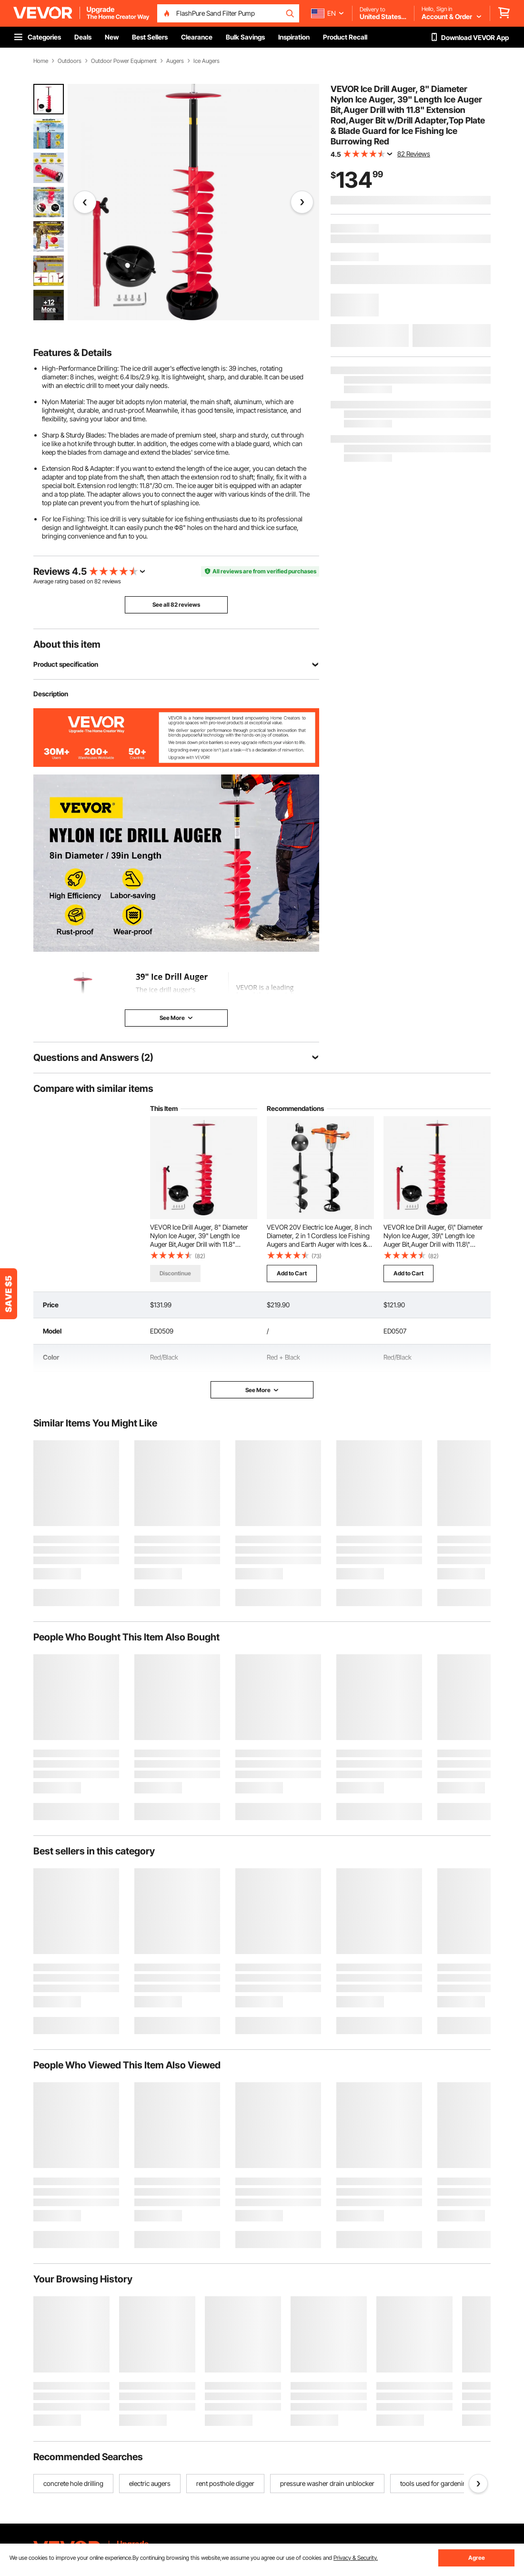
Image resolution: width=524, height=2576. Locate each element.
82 (97, 581)
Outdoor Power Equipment (124, 61)
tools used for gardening (435, 2483)
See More (262, 1390)
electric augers (150, 2483)
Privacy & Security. (355, 2557)
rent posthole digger (225, 2483)
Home (40, 61)
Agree (476, 2557)
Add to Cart (292, 1273)
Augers (175, 61)
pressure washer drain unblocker (327, 2483)
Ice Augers (206, 61)
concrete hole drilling (73, 2483)
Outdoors (69, 61)
